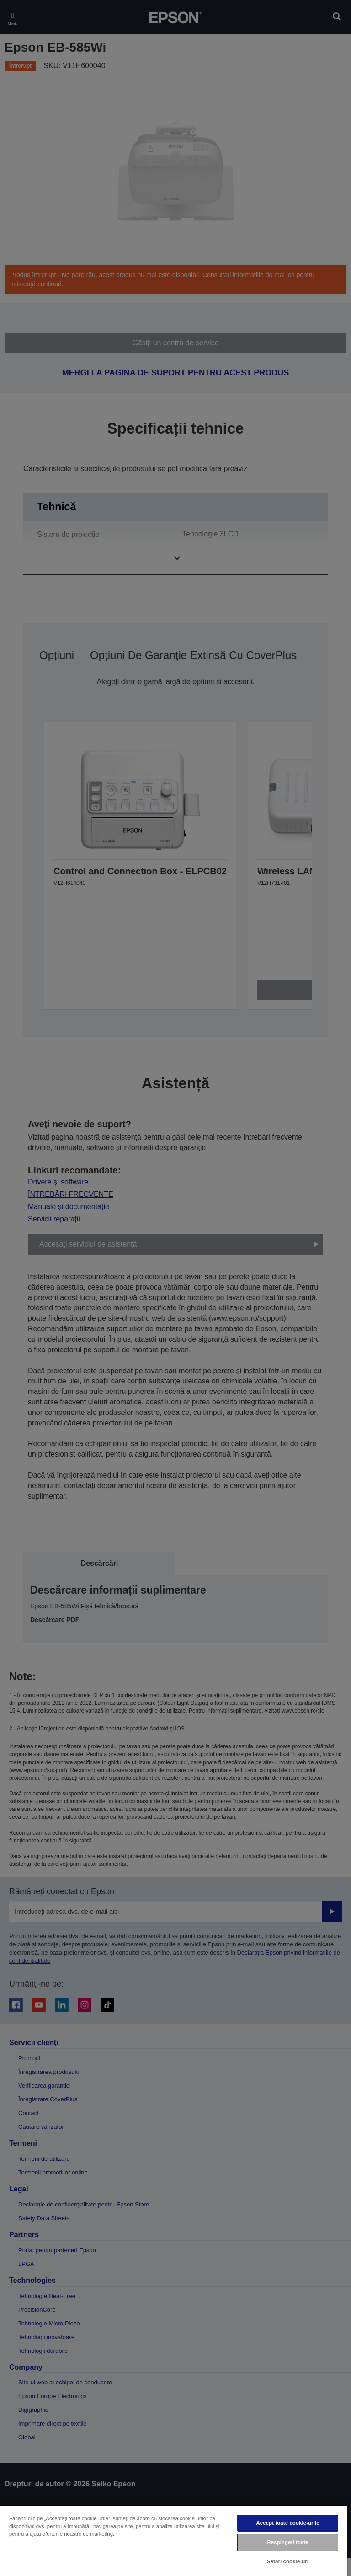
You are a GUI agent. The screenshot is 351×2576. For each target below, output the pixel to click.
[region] (173, 2540)
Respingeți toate (287, 2542)
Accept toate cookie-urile (287, 2523)
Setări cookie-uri (287, 2561)
